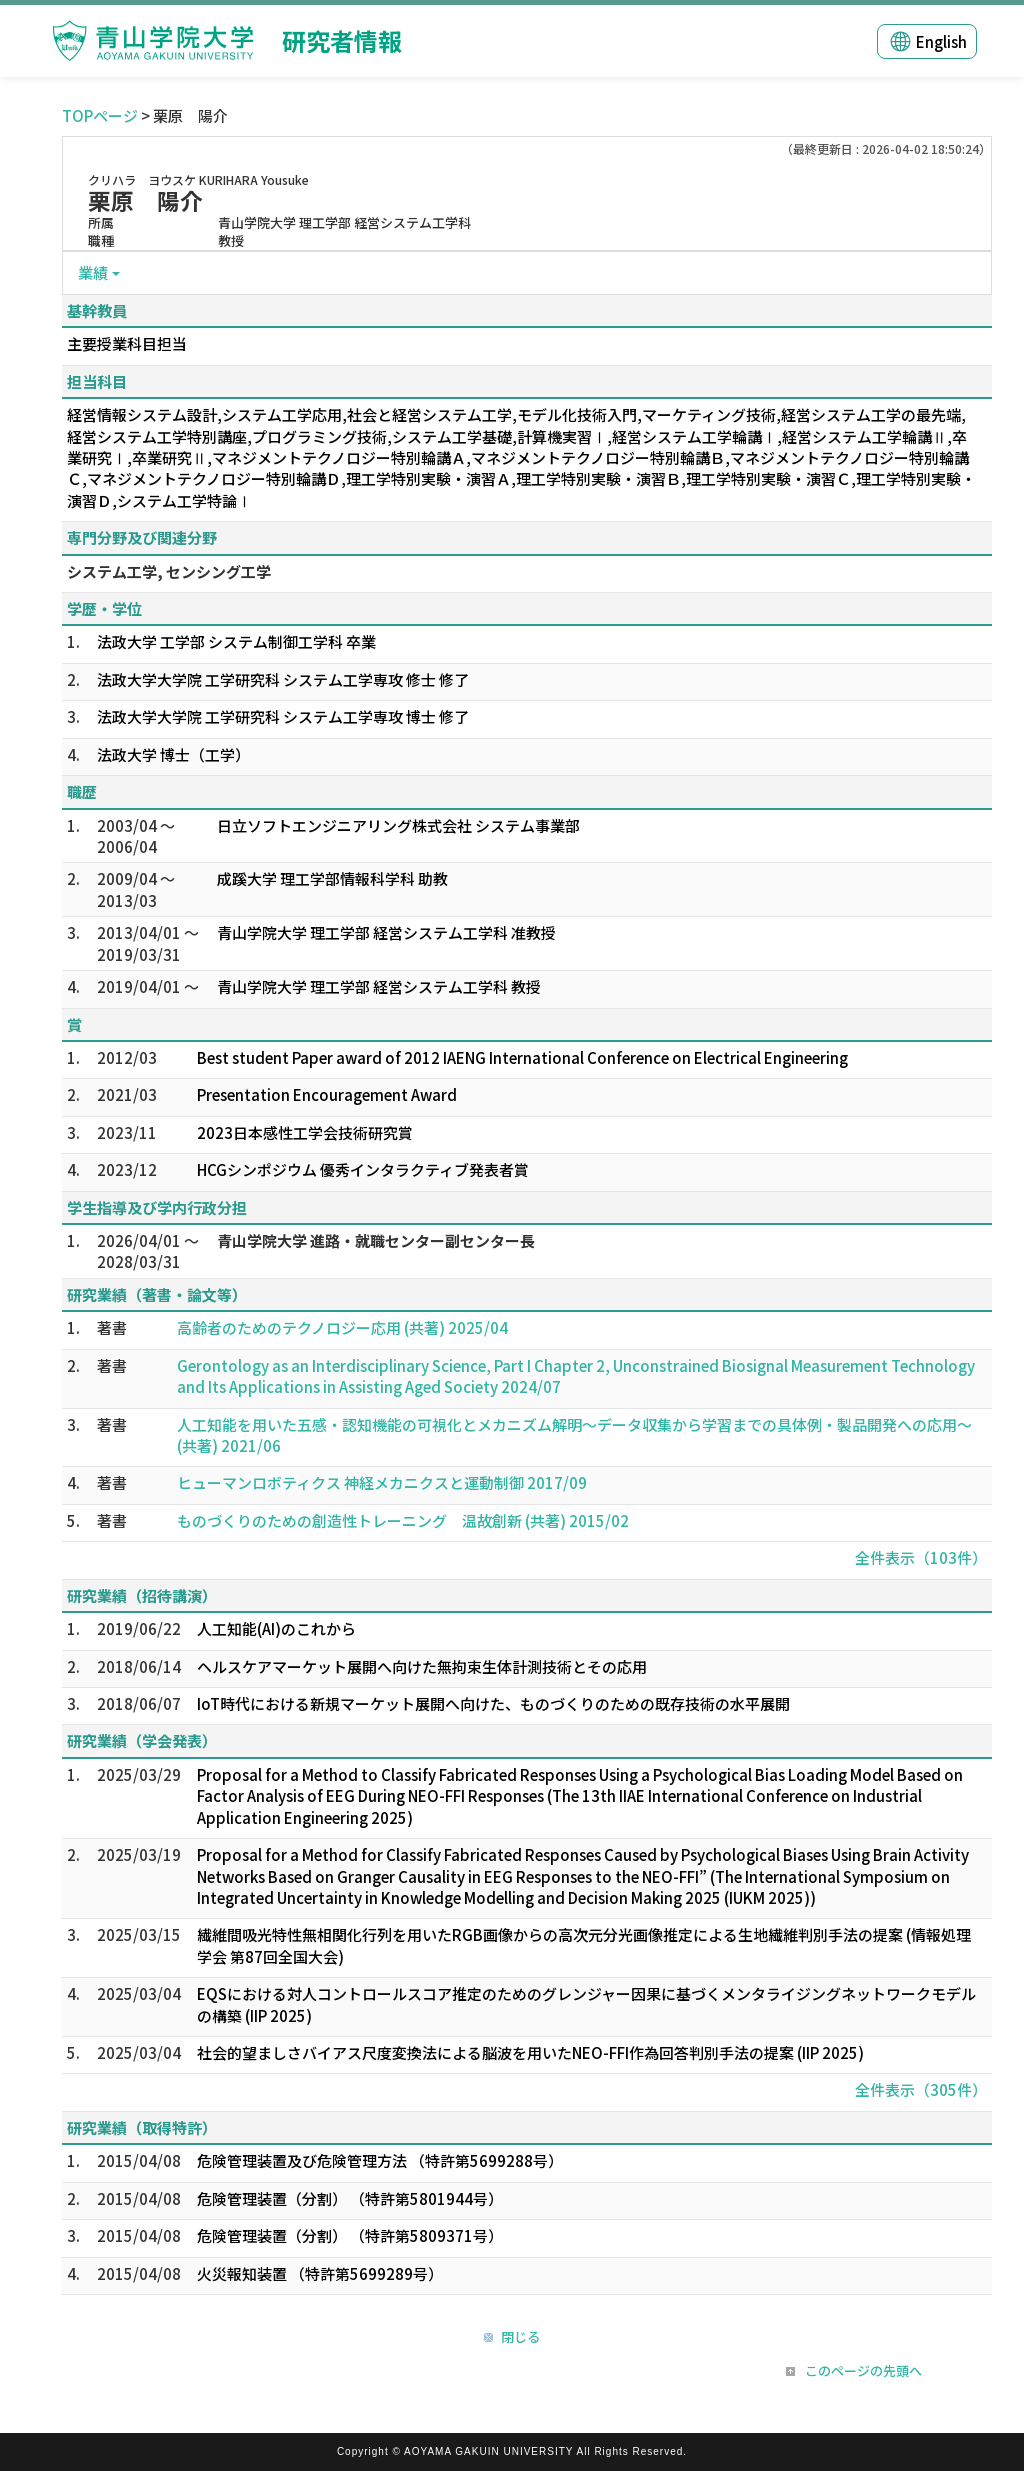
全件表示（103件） (921, 1557)
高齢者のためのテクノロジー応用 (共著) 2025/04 (342, 1327)
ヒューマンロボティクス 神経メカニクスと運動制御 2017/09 (382, 1482)
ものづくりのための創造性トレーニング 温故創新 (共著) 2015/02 (403, 1520)
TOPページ (100, 115)
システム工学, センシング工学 (169, 571)
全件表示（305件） (921, 2089)
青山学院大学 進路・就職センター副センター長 (376, 1240)
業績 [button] (93, 272)
